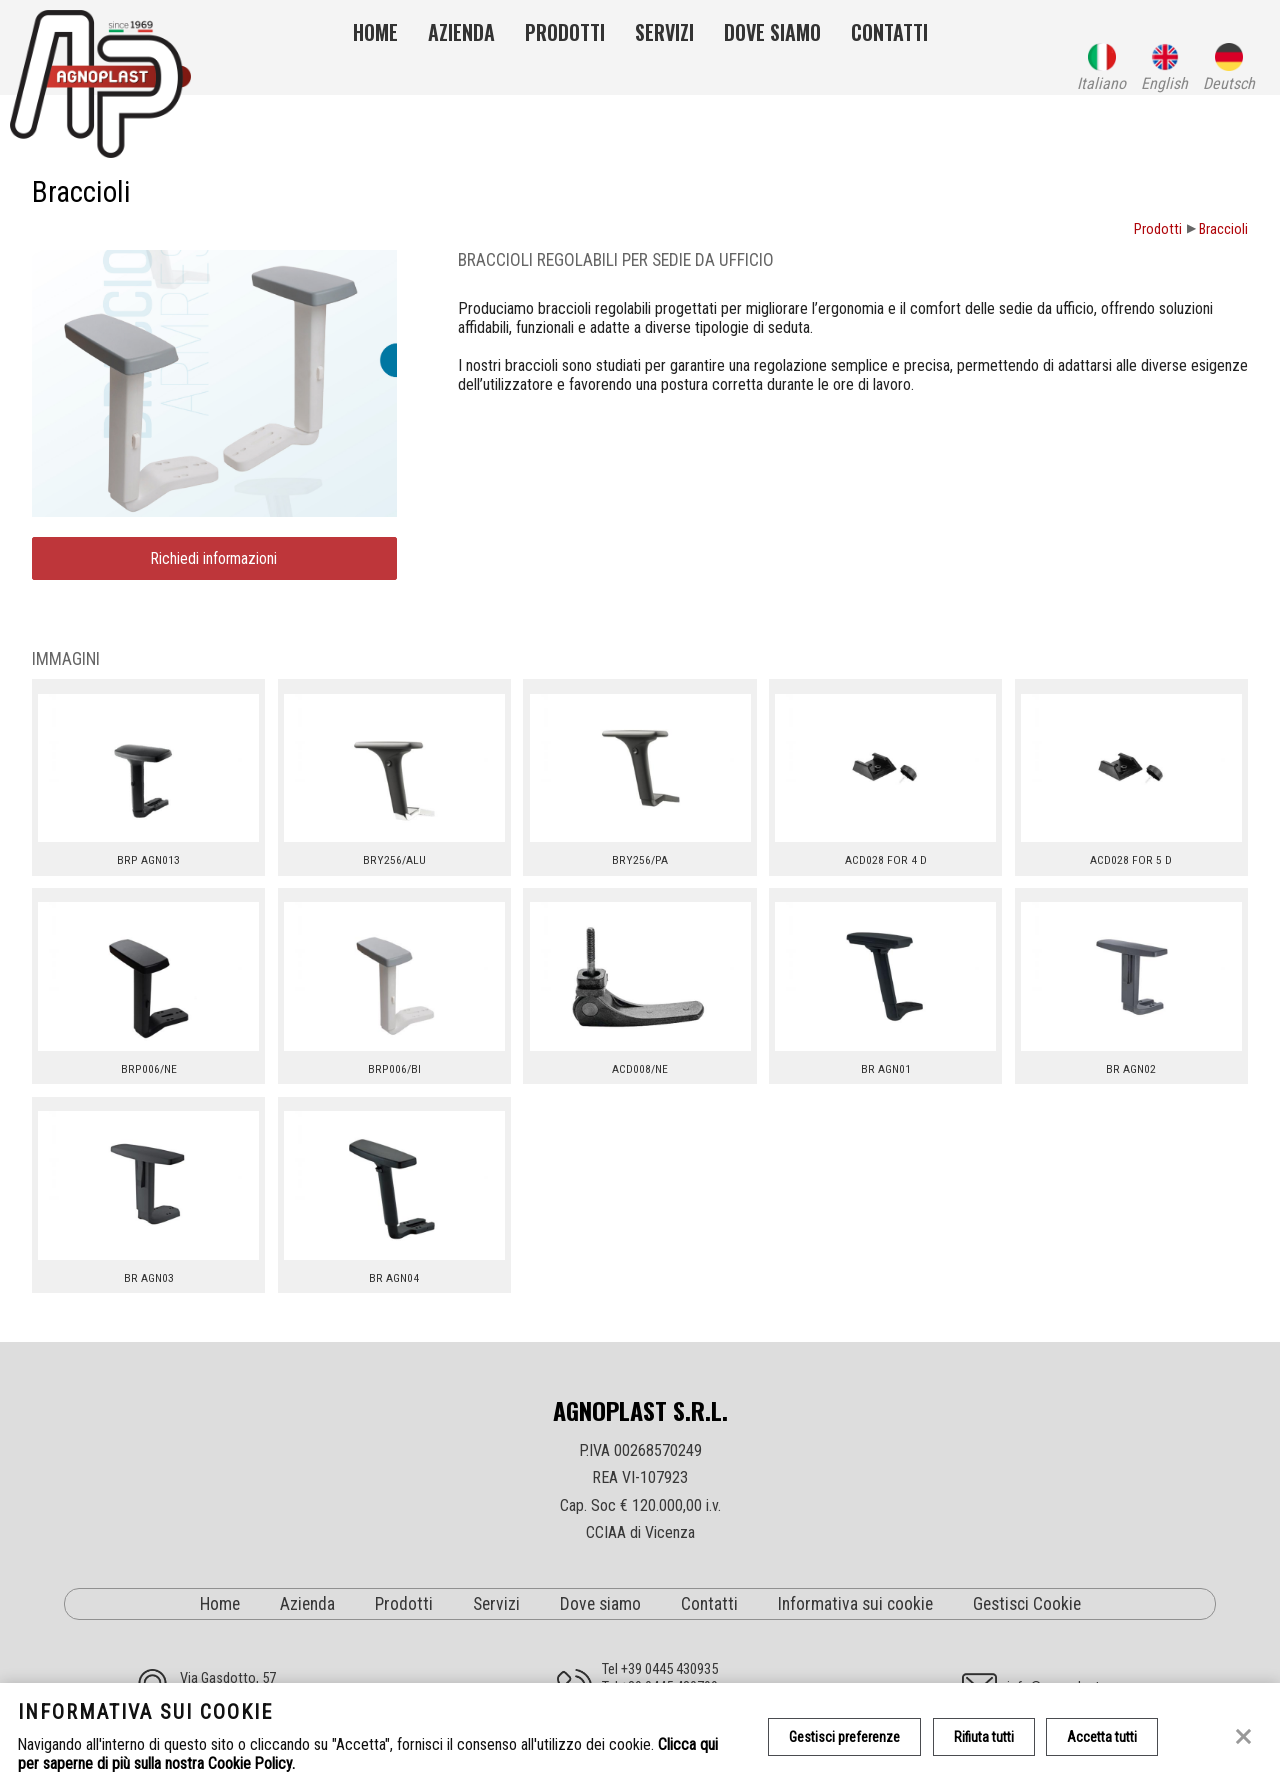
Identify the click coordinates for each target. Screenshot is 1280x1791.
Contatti (889, 32)
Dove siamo (772, 32)
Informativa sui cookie (855, 1604)
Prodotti (565, 32)
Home (375, 32)
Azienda (461, 32)
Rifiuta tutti (984, 1737)
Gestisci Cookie (1027, 1604)
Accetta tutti (1103, 1737)
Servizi (664, 32)
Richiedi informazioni (214, 559)
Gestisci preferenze (844, 1737)
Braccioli (1223, 229)
